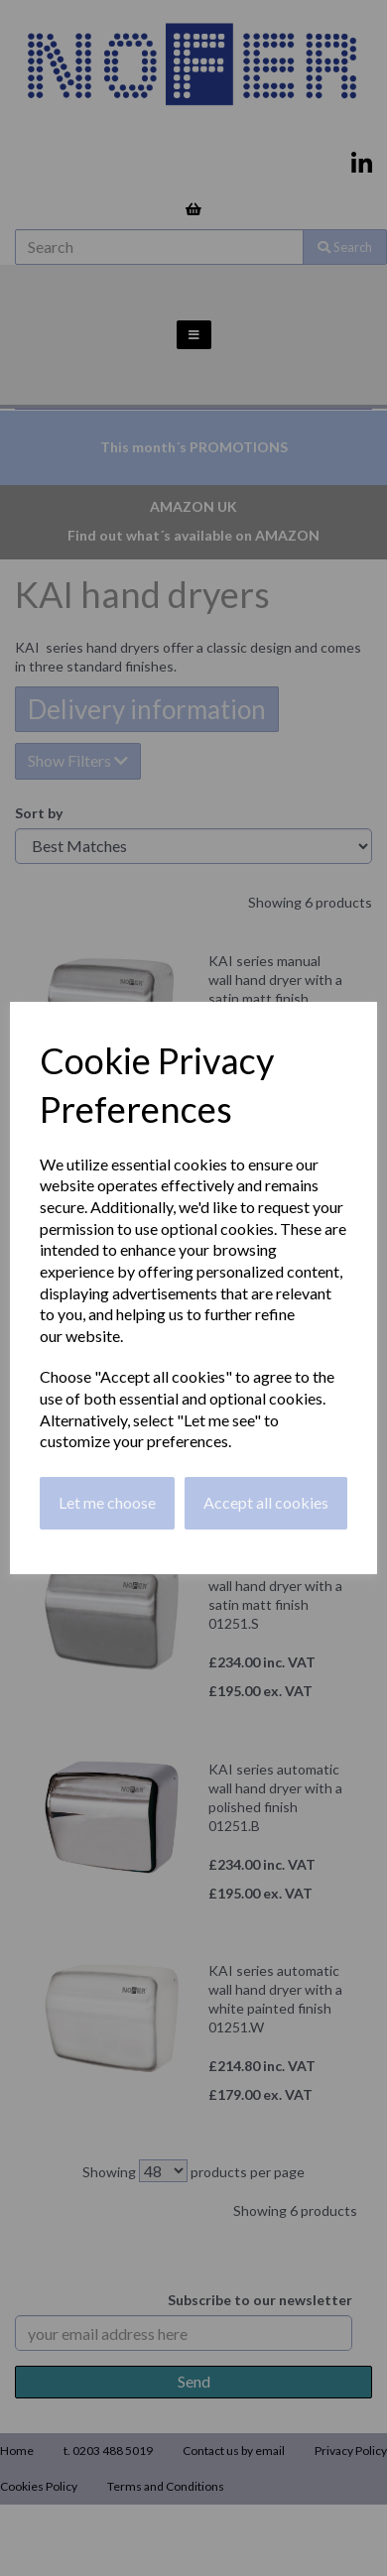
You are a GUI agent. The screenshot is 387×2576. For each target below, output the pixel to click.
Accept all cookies (265, 1502)
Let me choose (107, 1502)
